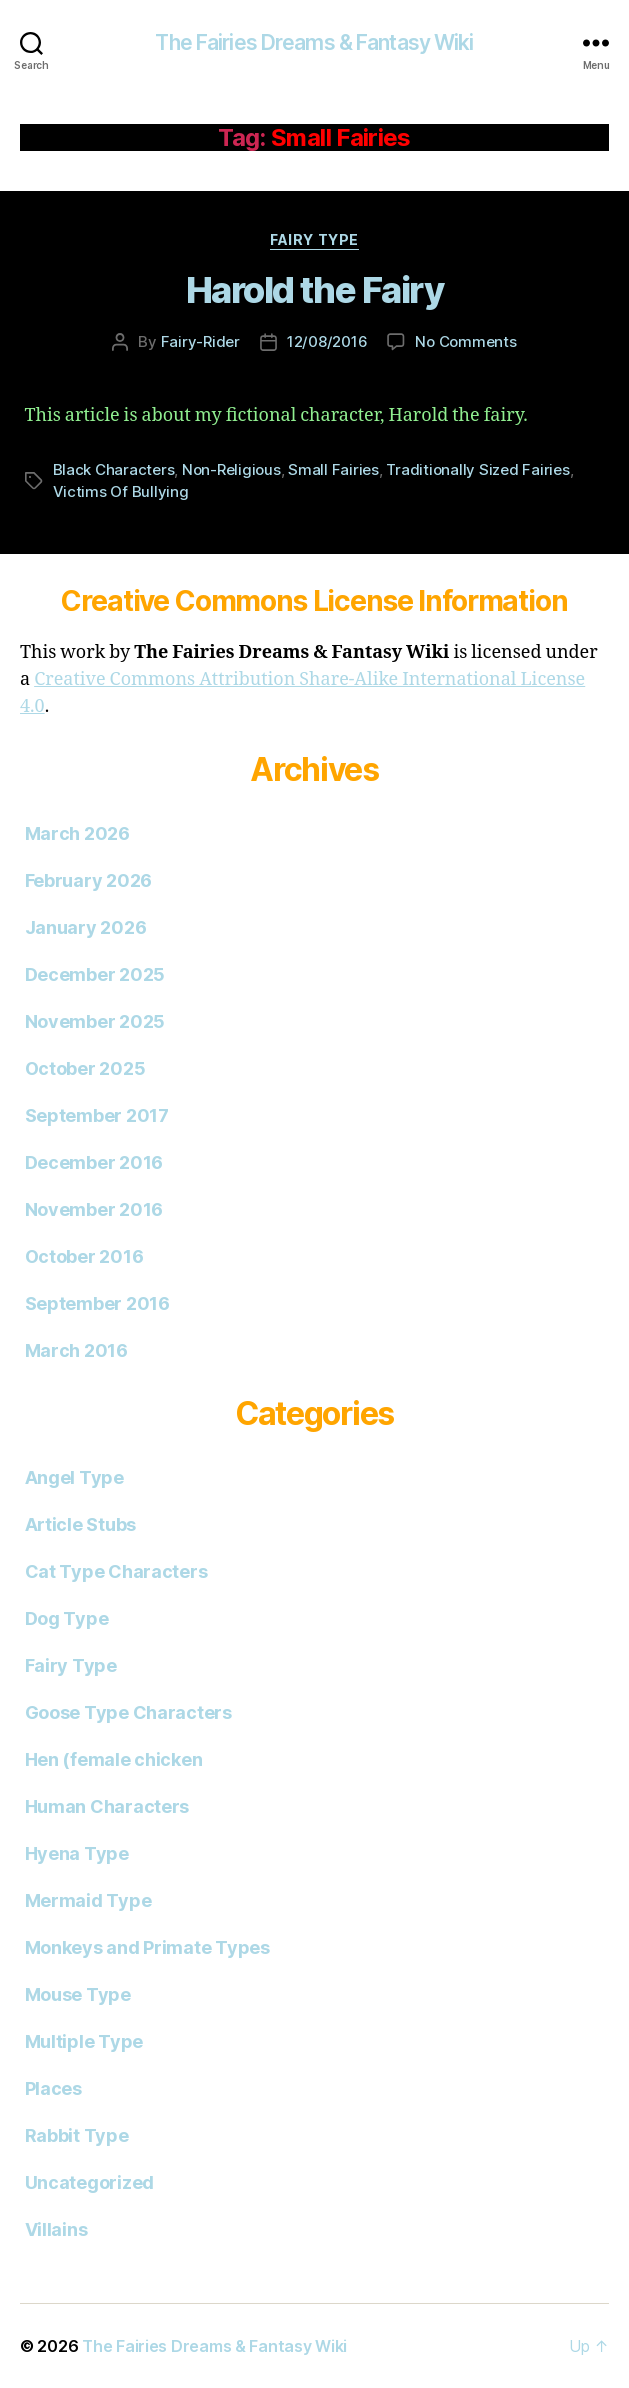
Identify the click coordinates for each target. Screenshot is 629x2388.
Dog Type (67, 1618)
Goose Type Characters (128, 1712)
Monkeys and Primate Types (147, 1947)
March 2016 (76, 1350)
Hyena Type (77, 1853)
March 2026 (77, 833)
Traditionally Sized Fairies (477, 469)
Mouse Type (78, 1994)
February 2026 (89, 880)
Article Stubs (81, 1524)
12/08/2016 (327, 341)
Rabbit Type (77, 2135)
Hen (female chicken (114, 1759)
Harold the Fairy (314, 290)
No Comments (465, 341)
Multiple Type (84, 2041)
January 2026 (86, 927)
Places (53, 2088)
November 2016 (94, 1209)
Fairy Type (314, 239)
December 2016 (94, 1162)
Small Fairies (333, 469)
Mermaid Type (88, 1900)
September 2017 (97, 1115)
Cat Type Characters (116, 1571)
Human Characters (107, 1806)
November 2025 (95, 1021)
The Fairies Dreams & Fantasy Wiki (314, 42)
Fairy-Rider (200, 341)
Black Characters (114, 469)
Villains (56, 2229)
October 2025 (85, 1068)
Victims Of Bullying (121, 491)
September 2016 (97, 1303)
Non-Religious (231, 469)
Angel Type (74, 1477)
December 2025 (95, 974)
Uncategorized (90, 2182)
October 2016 (84, 1256)
